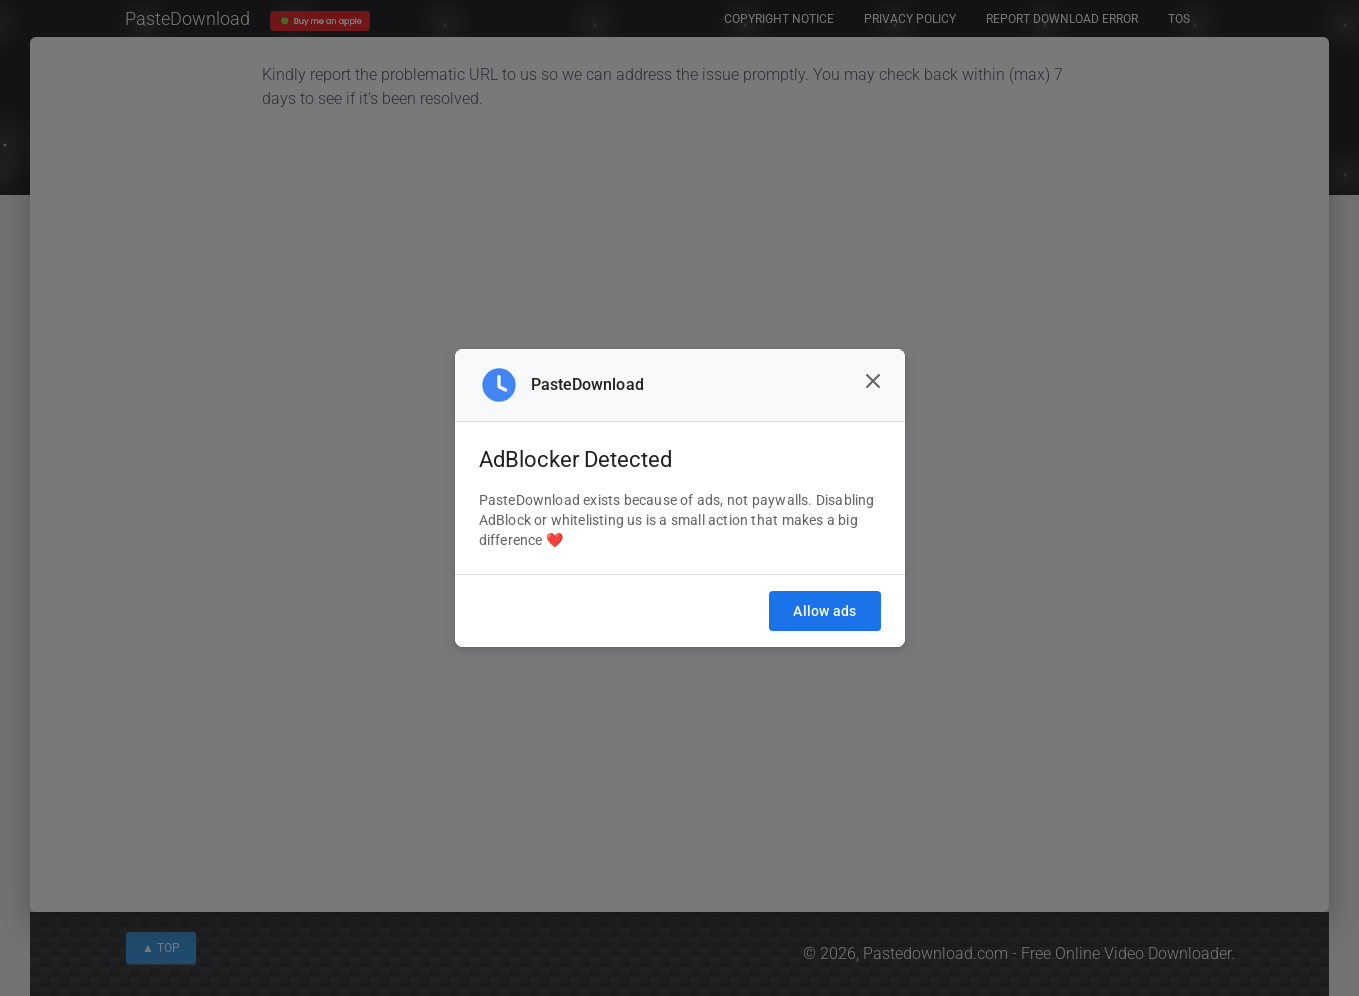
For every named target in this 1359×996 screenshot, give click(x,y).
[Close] (873, 381)
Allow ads (824, 611)
